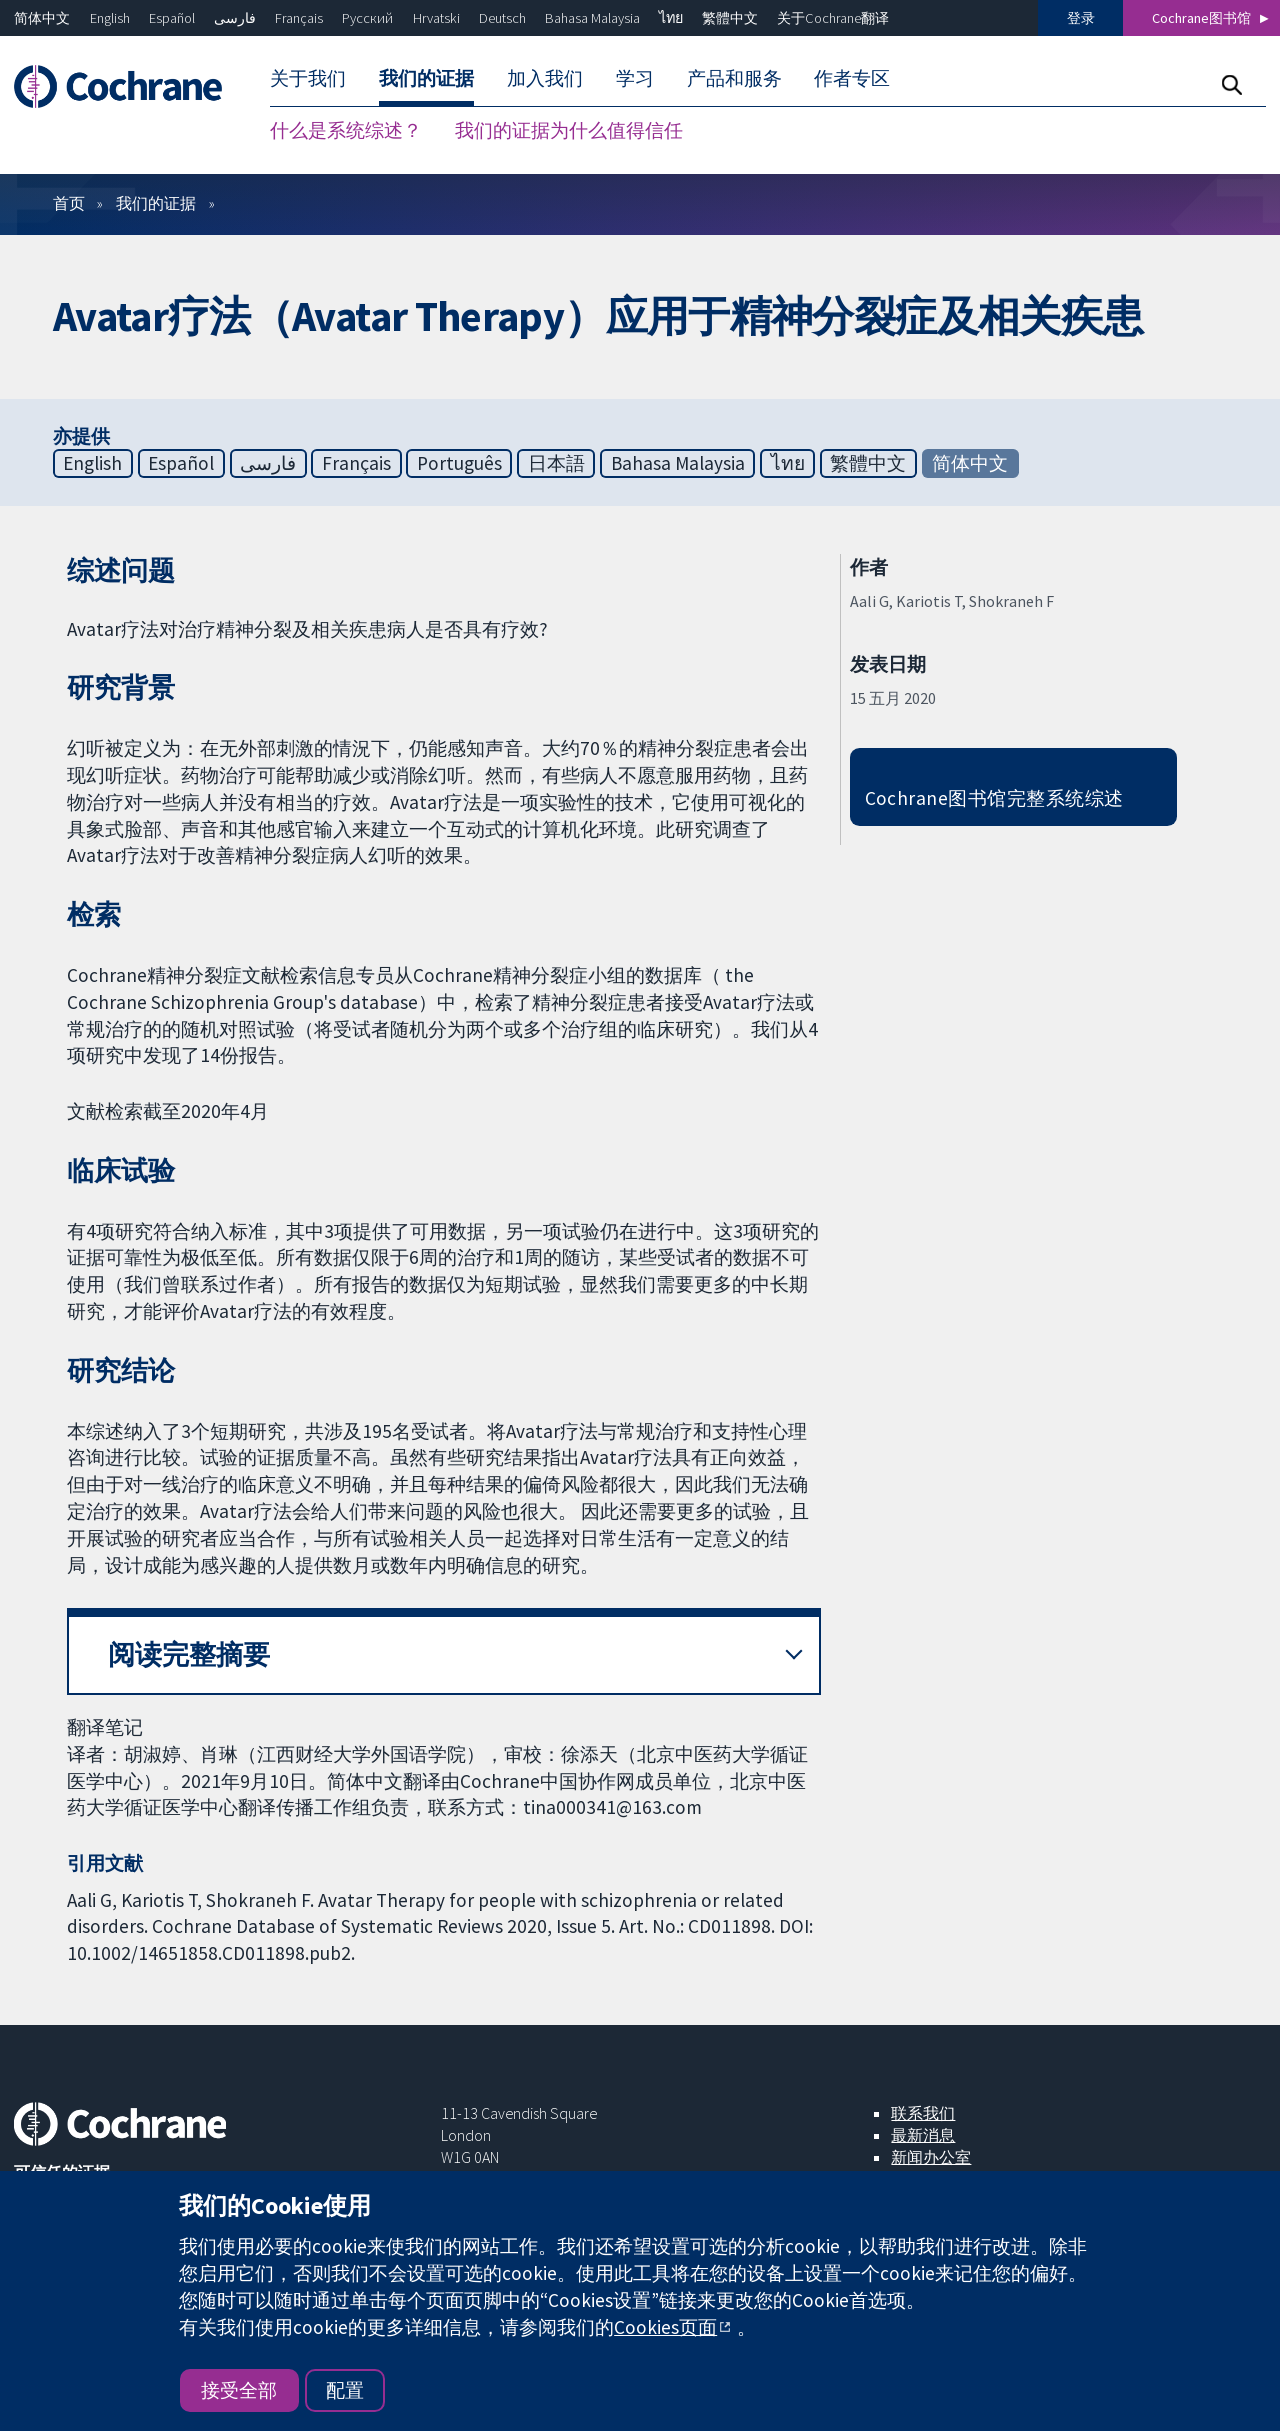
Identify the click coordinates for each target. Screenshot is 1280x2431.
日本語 (556, 463)
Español (172, 18)
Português (459, 463)
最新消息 (923, 2135)
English (110, 18)
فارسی (235, 18)
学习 (635, 78)
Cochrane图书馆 (1201, 18)
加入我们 (545, 78)
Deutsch (502, 18)
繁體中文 (730, 18)
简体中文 (42, 18)
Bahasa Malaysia (592, 18)
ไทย (671, 18)
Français (299, 18)
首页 (69, 203)
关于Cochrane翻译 (833, 18)
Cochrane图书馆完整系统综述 (994, 798)
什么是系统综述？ (346, 130)
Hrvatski (436, 18)
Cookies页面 (665, 2327)
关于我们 (308, 78)
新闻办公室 (931, 2157)
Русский (367, 18)
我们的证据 (426, 78)
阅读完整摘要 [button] (189, 1654)
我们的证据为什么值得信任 (569, 130)
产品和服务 (734, 78)
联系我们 (923, 2113)
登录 (1081, 18)
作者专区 (852, 78)
